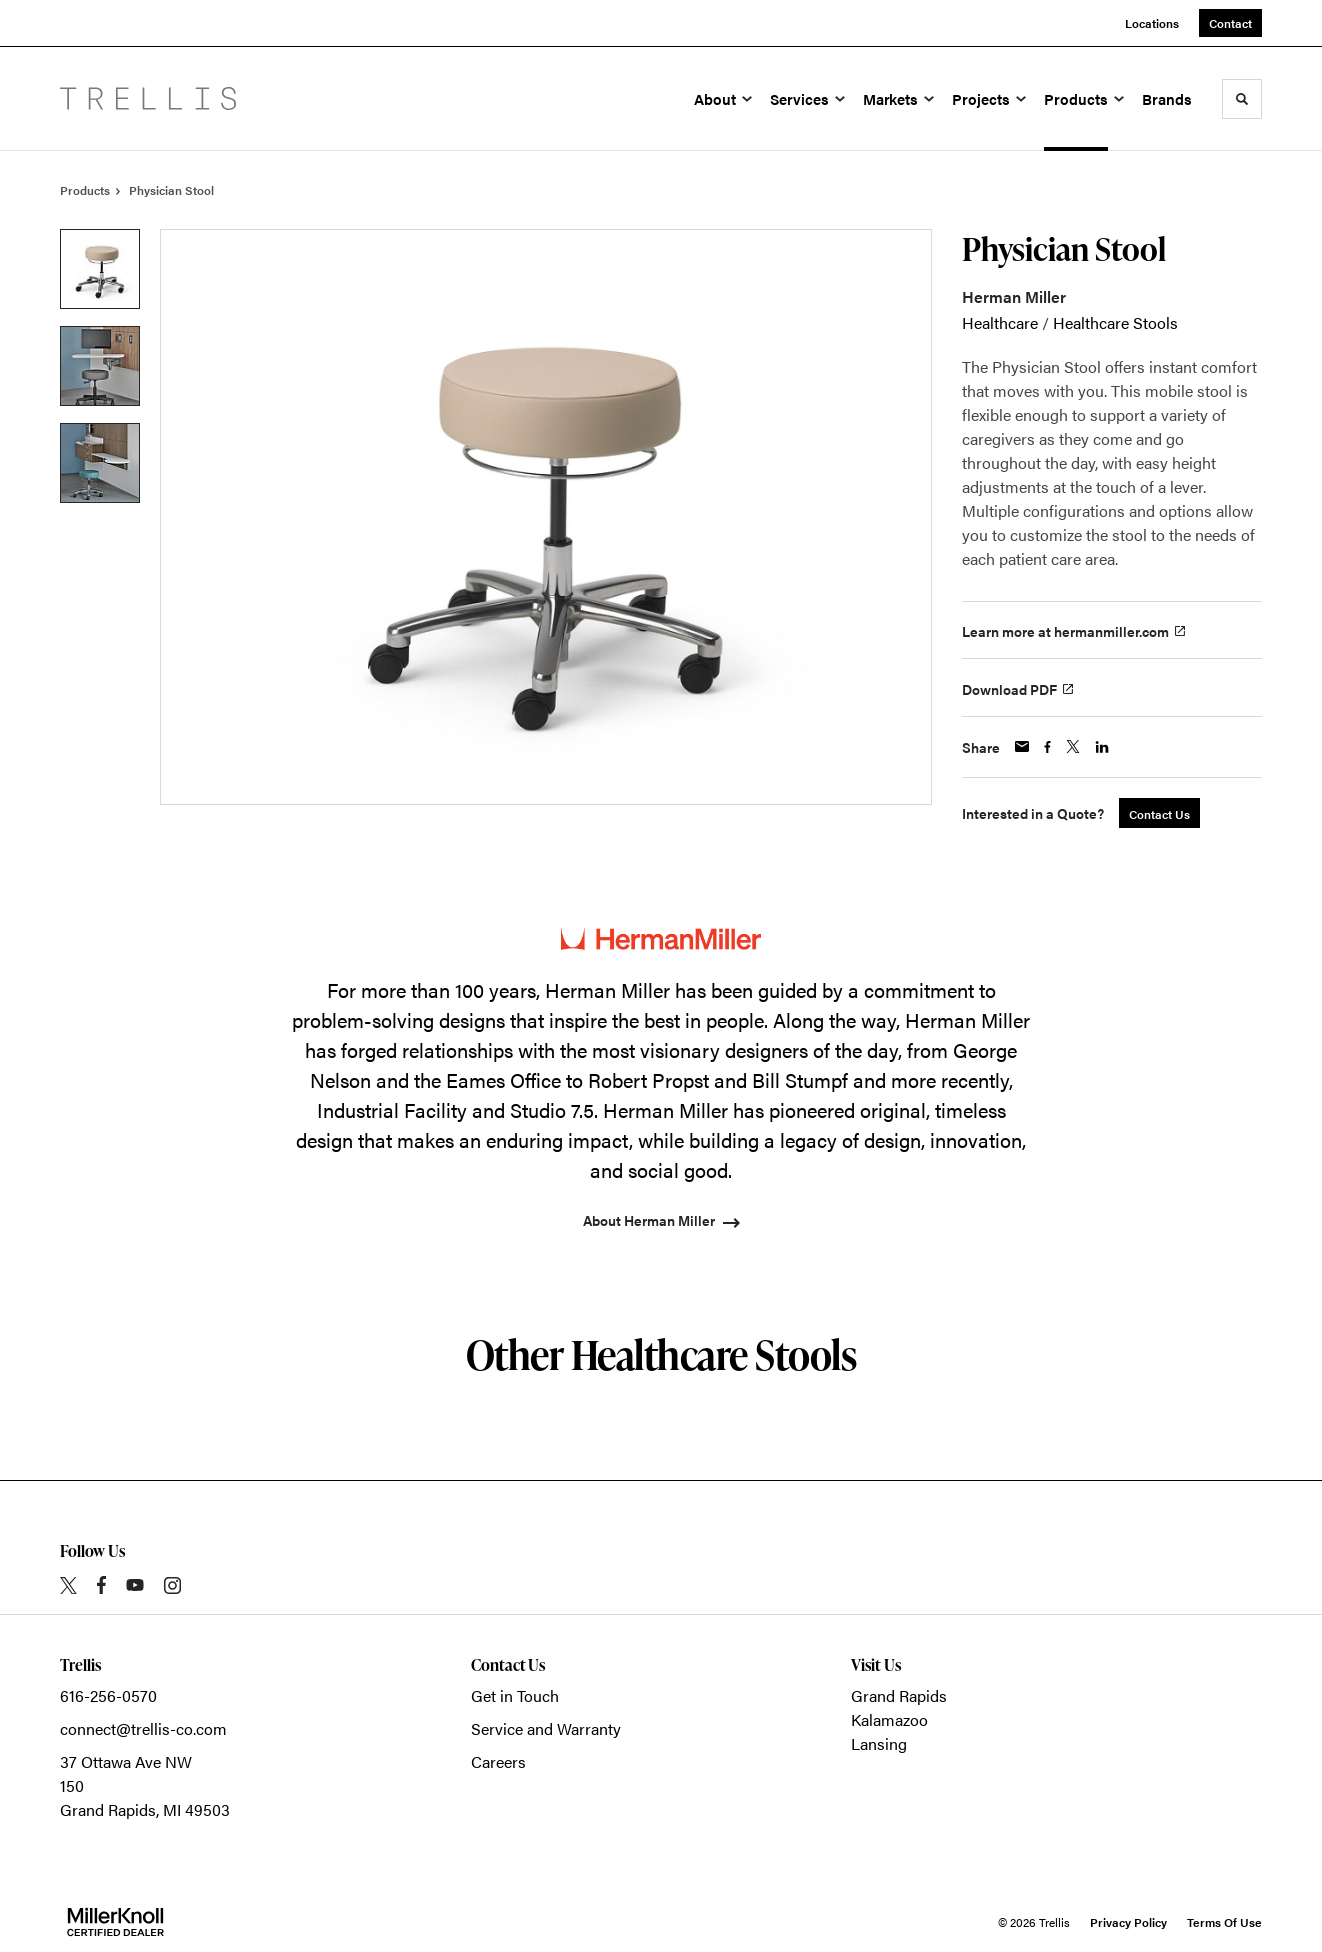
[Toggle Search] (1242, 99)
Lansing (879, 1743)
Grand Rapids (899, 1695)
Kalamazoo (889, 1719)
